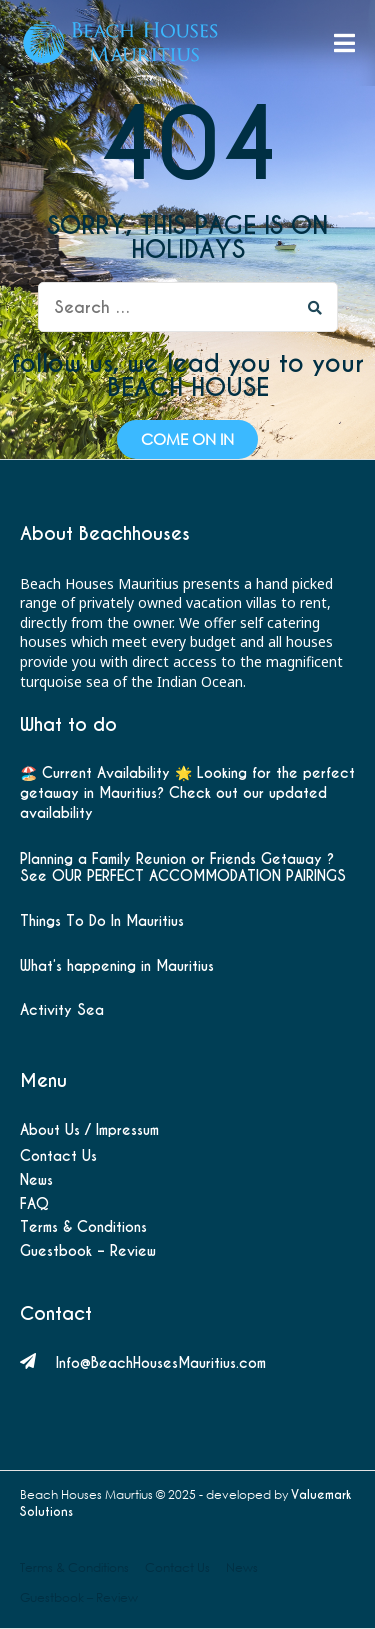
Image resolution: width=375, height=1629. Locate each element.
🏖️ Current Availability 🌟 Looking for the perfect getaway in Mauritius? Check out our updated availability (187, 792)
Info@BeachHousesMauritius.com (161, 1363)
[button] (187, 439)
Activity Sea (62, 1010)
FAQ (34, 1204)
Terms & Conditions (83, 1227)
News (36, 1180)
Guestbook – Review (88, 1251)
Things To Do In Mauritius (102, 921)
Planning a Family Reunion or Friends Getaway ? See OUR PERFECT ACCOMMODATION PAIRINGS (183, 868)
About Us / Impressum (89, 1130)
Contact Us (58, 1156)
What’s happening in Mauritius (117, 966)
